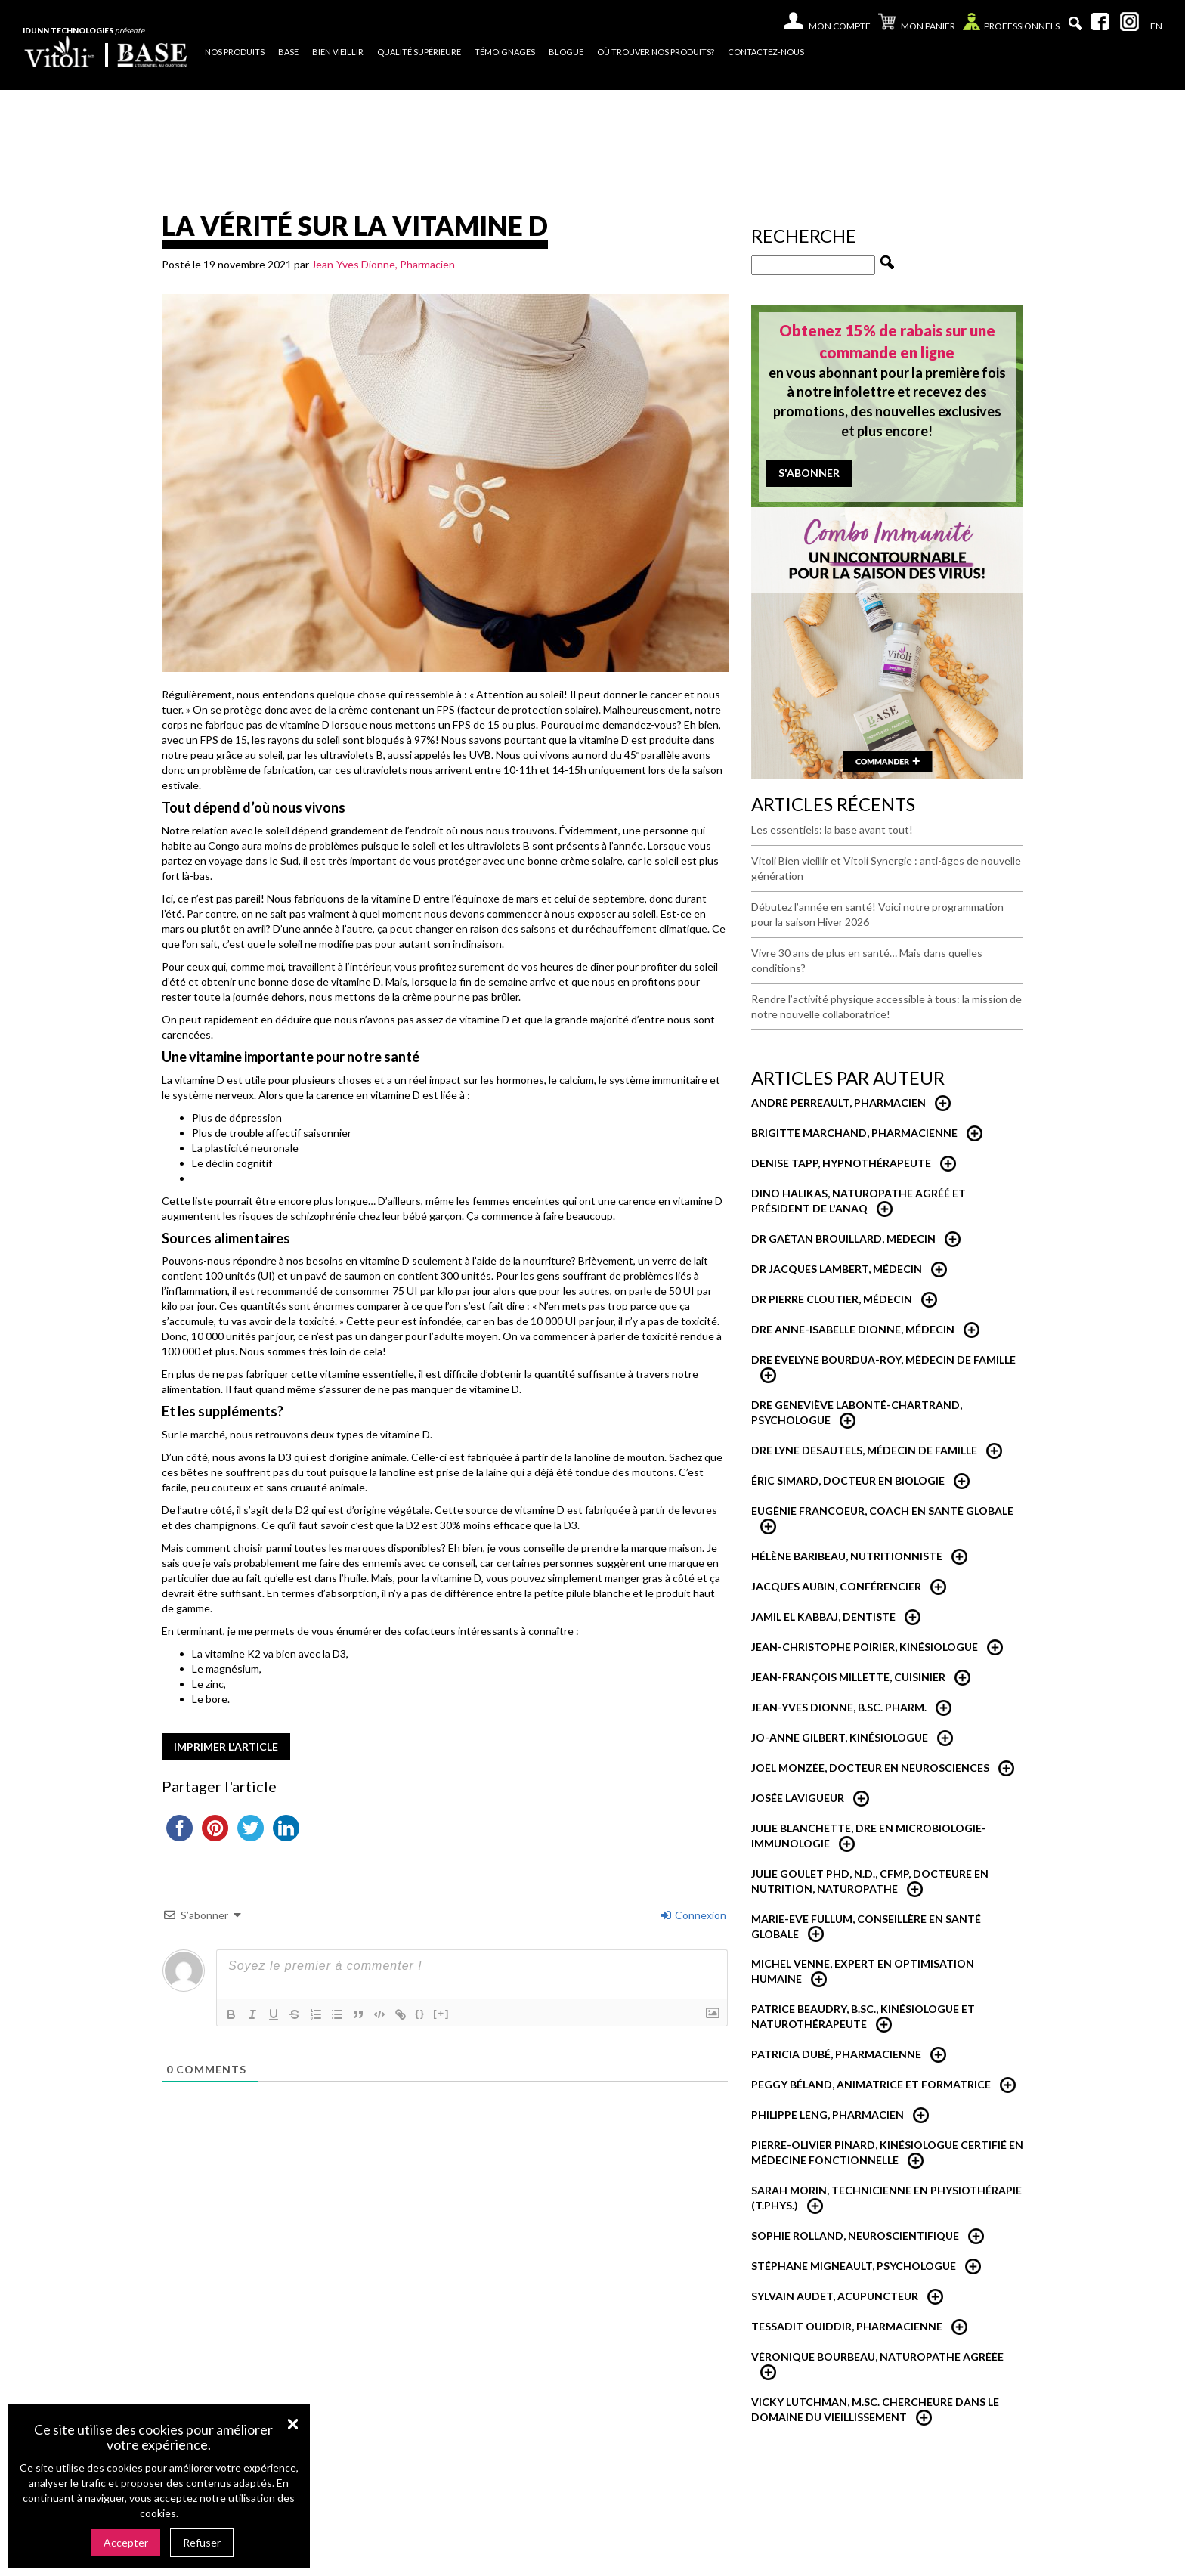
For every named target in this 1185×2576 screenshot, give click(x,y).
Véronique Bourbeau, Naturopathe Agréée (877, 2356)
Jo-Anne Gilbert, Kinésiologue (839, 1737)
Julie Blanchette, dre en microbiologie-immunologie (868, 1836)
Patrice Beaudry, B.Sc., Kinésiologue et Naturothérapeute (863, 2016)
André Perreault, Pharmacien (838, 1102)
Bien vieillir (338, 52)
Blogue (566, 52)
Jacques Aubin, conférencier (836, 1586)
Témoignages (505, 52)
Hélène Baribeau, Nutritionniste (846, 1556)
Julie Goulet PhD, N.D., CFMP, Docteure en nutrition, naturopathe (870, 1881)
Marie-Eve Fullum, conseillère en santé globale (866, 1926)
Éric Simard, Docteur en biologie (848, 1480)
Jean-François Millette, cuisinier (848, 1676)
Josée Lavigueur (797, 1797)
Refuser (202, 2542)
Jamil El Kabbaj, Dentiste (823, 1616)
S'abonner (809, 472)
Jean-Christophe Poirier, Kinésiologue (864, 1646)
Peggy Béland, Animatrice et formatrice (871, 2084)
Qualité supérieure (419, 52)
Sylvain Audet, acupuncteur (834, 2296)
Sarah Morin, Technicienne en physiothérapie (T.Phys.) (886, 2198)
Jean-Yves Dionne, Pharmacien (383, 264)
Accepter (126, 2542)
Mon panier (916, 23)
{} (420, 2013)
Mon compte (840, 26)
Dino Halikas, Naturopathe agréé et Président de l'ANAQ (858, 1201)
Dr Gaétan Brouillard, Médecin (843, 1238)
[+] (441, 2013)
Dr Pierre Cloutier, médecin (831, 1299)
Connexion (693, 1915)
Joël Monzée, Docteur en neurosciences (870, 1767)
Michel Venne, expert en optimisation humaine (862, 1971)
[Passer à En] (1156, 26)
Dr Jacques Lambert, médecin (836, 1268)
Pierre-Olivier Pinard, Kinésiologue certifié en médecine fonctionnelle (887, 2152)
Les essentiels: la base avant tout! (832, 829)
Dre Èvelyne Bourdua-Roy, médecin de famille (883, 1359)
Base (288, 52)
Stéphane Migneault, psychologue (853, 2265)
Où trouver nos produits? (655, 52)
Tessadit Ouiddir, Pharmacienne (846, 2326)
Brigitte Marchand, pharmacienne (854, 1132)
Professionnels (1011, 25)
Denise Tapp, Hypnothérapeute (841, 1162)
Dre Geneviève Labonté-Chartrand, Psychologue (856, 1412)
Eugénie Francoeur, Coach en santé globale (882, 1510)
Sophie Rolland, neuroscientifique (855, 2235)
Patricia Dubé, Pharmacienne (836, 2054)
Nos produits (235, 52)
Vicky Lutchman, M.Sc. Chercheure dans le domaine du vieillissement (875, 2409)
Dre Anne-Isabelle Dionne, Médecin (852, 1329)
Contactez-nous (766, 52)
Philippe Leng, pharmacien (827, 2114)
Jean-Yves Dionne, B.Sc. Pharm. (839, 1707)
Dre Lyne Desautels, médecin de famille (864, 1450)
